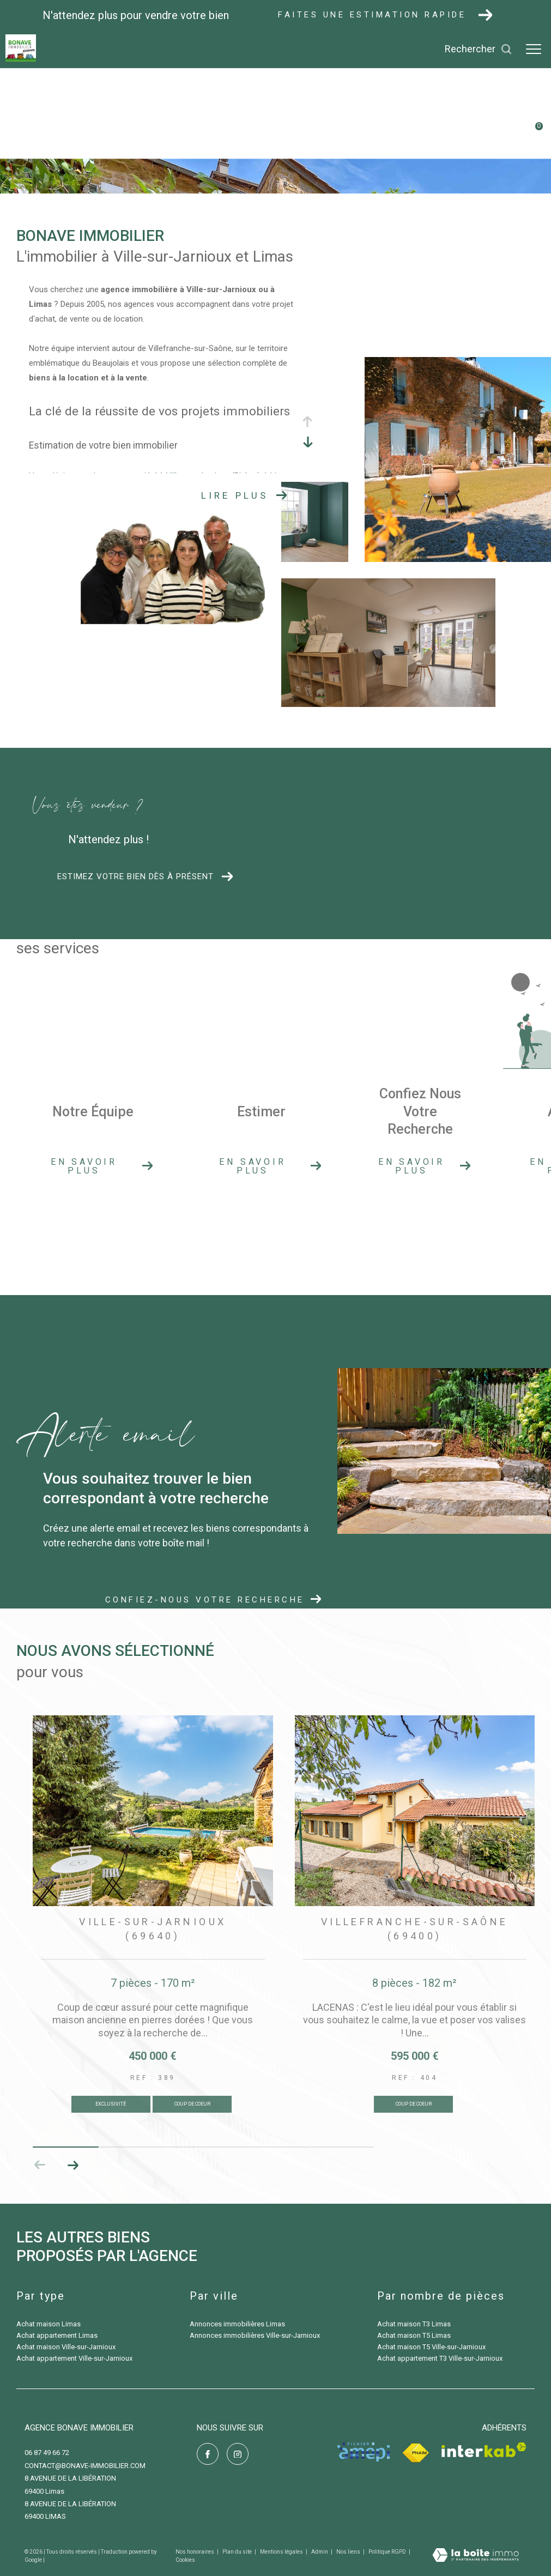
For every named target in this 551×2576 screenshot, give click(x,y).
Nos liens (348, 2552)
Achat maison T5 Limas (414, 2335)
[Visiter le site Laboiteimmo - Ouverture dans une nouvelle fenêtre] (475, 2556)
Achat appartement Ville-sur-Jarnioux (74, 2358)
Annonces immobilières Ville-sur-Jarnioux (255, 2335)
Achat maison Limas (48, 2324)
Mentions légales (282, 2552)
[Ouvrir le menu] (533, 49)
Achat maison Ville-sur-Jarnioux (66, 2347)
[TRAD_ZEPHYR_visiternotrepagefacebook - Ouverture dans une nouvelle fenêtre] (208, 2454)
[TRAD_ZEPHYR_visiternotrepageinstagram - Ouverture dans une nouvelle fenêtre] (238, 2454)
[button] (72, 2165)
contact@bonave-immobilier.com (85, 2466)
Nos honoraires (195, 2552)
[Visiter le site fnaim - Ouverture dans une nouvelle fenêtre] (415, 2453)
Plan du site (237, 2552)
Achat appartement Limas (57, 2335)
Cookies (185, 2560)
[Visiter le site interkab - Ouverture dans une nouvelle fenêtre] (483, 2449)
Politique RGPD (387, 2552)
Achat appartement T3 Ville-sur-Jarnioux (439, 2358)
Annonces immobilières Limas (237, 2324)
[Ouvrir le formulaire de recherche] (478, 49)
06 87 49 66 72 (47, 2452)
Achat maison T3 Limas (414, 2324)
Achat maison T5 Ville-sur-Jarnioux (431, 2347)
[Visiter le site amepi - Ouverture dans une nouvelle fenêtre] (363, 2452)
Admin (320, 2552)
